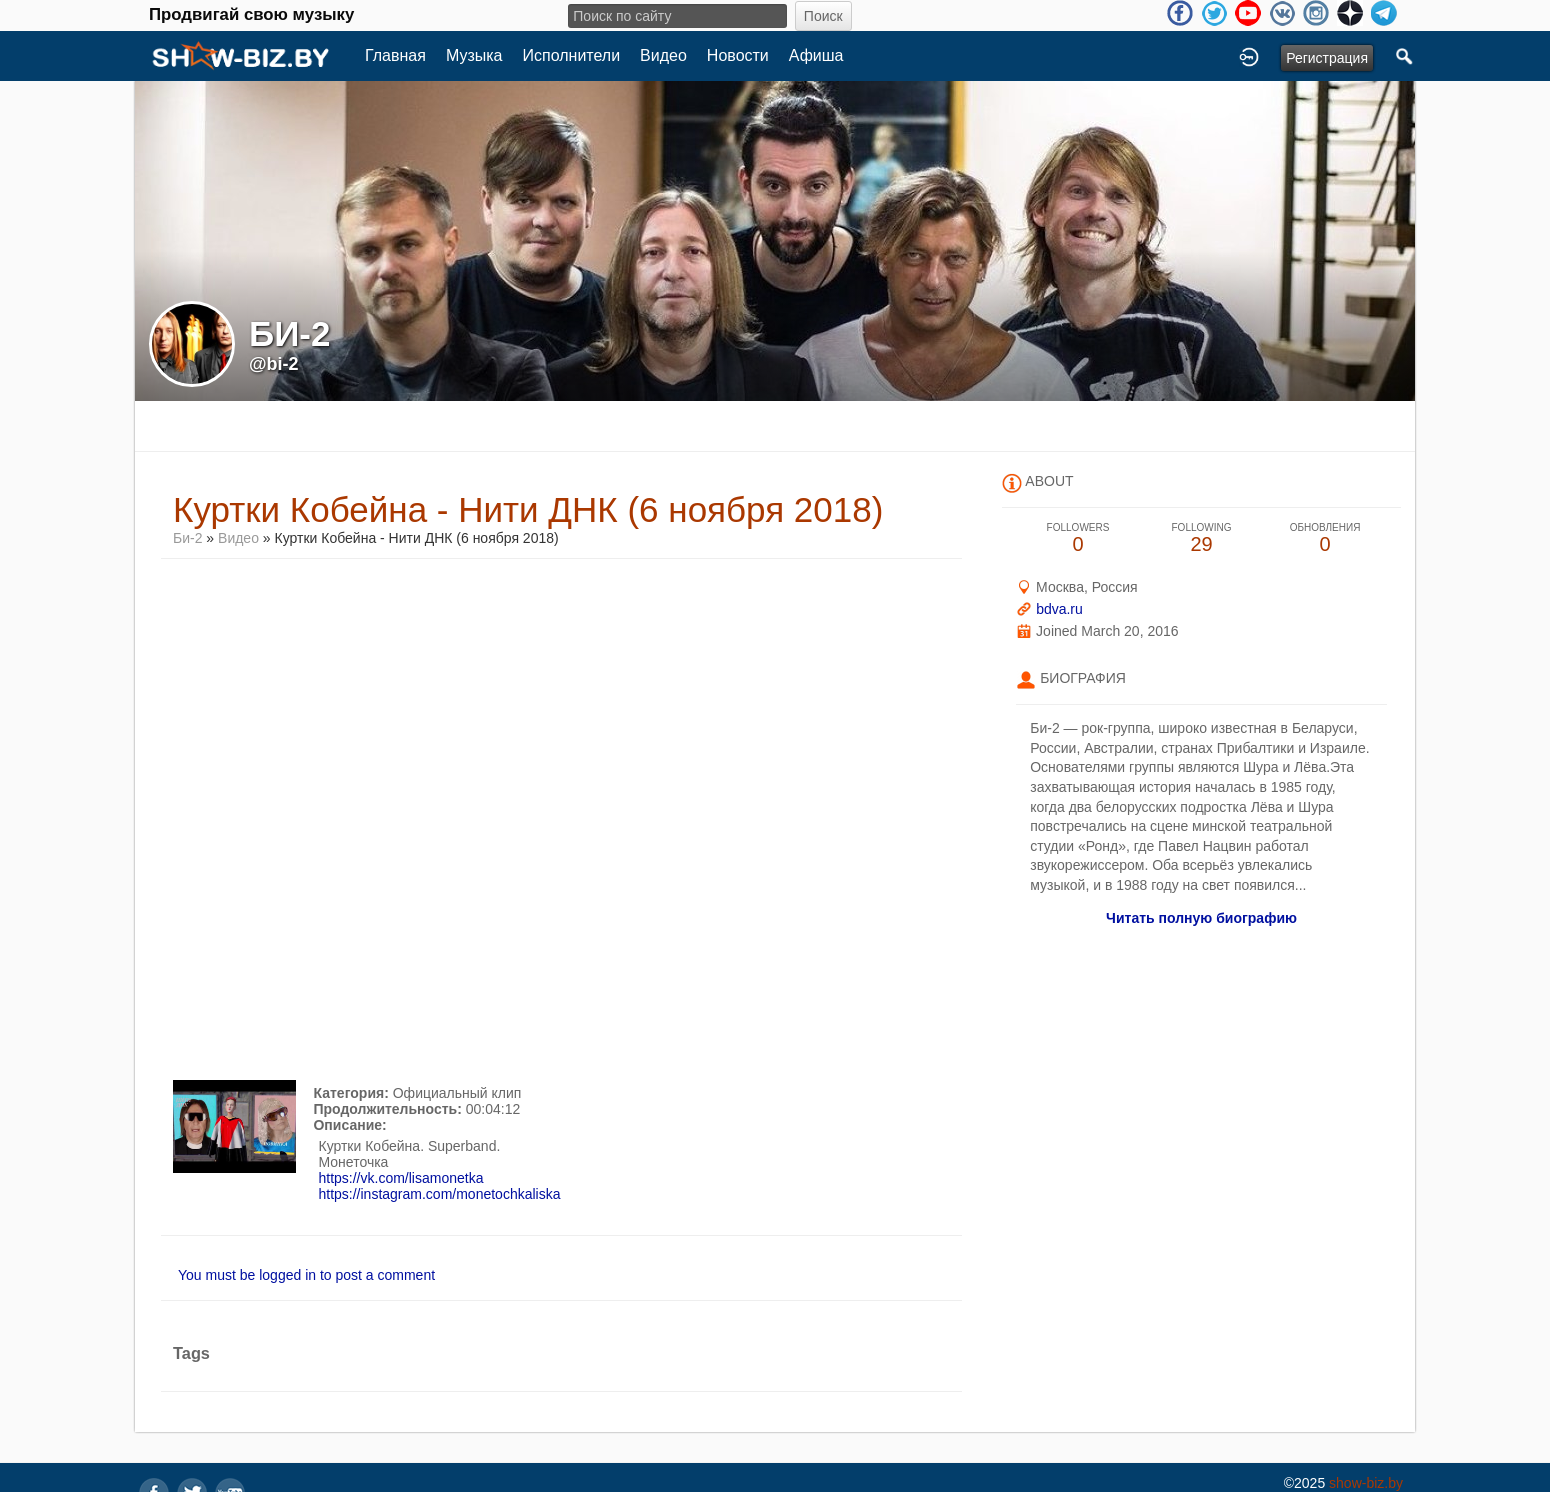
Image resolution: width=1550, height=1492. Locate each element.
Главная (395, 55)
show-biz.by (1366, 1483)
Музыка (474, 55)
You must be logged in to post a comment (306, 1275)
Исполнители (572, 55)
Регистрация (1327, 58)
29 (1202, 538)
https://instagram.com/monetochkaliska (439, 1194)
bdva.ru (1059, 609)
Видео (663, 55)
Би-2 (187, 538)
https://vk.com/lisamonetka (400, 1178)
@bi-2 (274, 364)
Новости (738, 55)
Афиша (816, 55)
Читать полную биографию (1201, 918)
